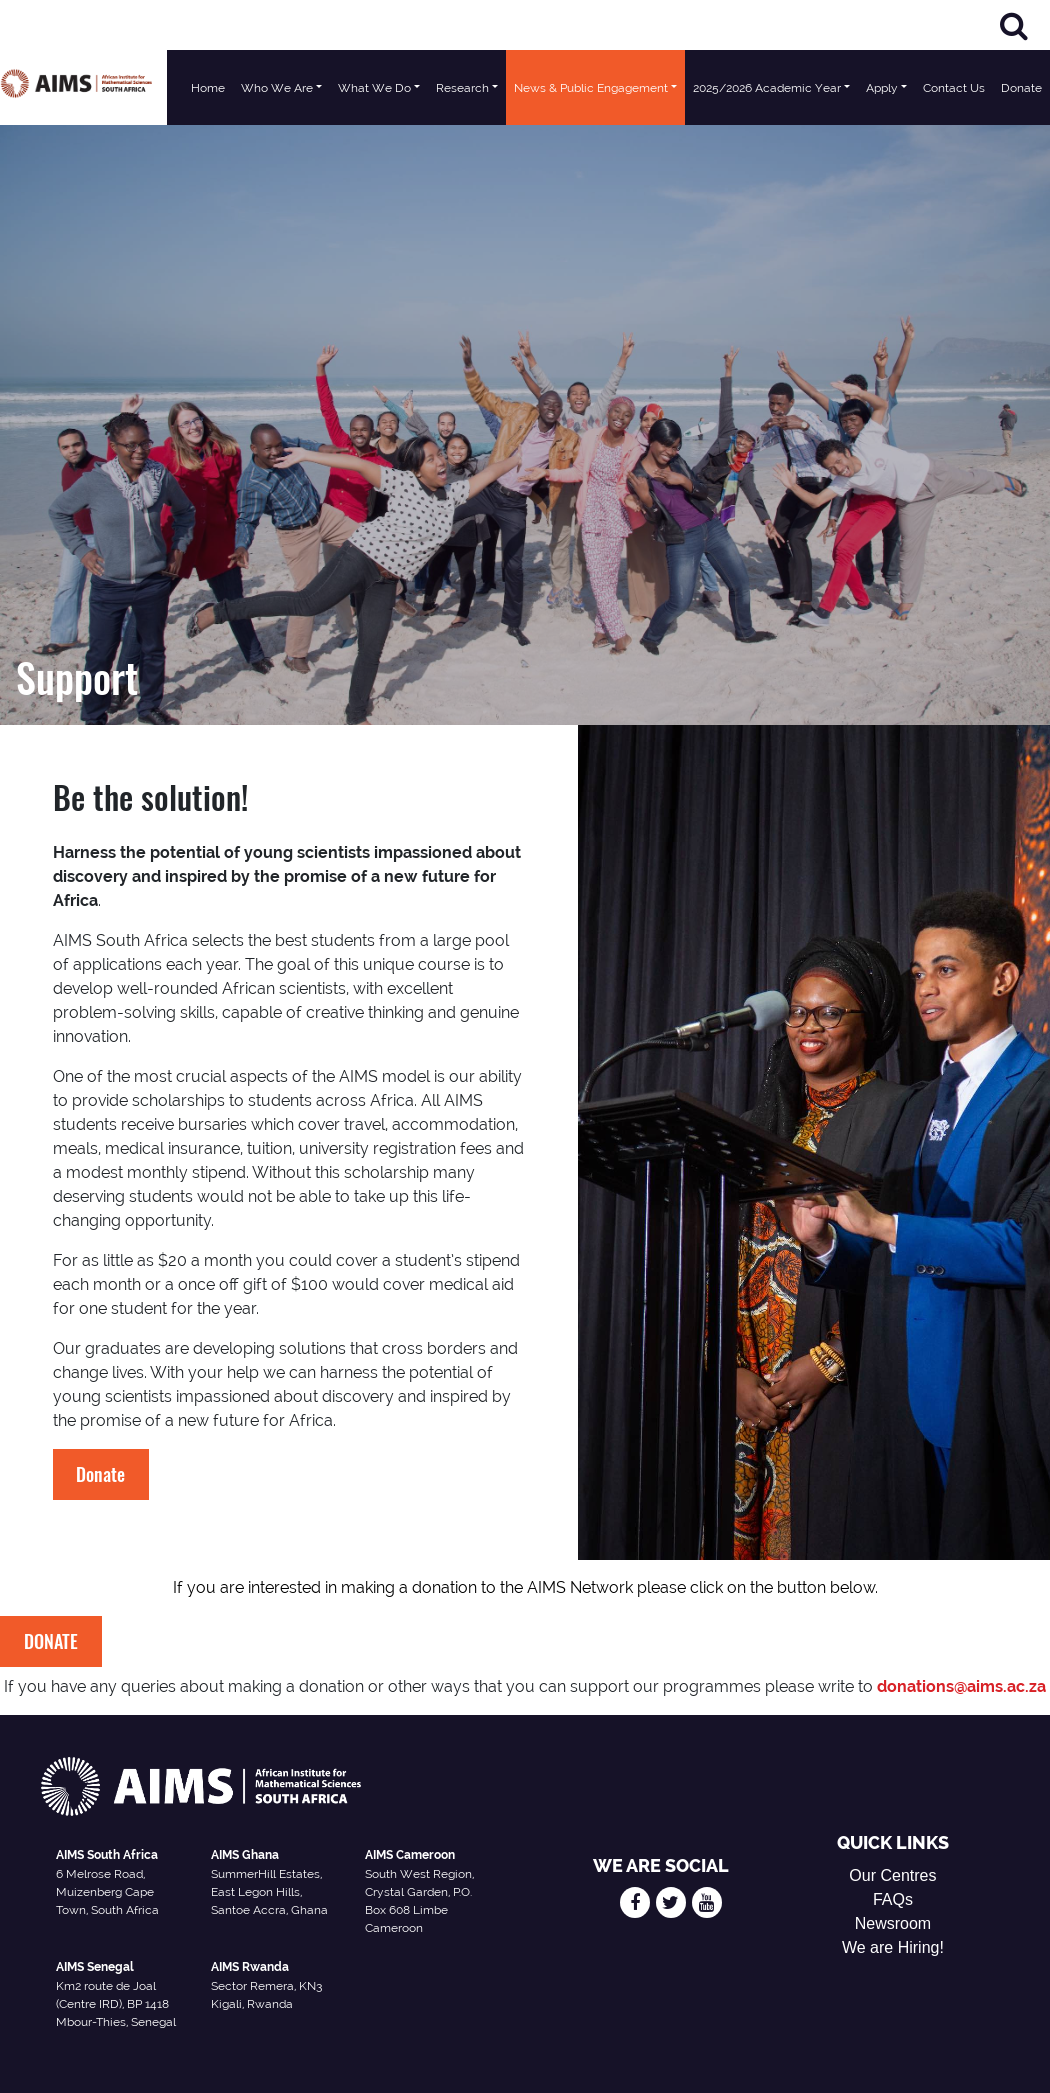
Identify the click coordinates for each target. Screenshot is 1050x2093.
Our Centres (892, 1875)
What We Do (374, 88)
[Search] (1014, 25)
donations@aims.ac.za (961, 1686)
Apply (882, 88)
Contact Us (954, 88)
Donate (1021, 88)
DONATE (51, 1641)
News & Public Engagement (591, 88)
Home (208, 88)
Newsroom (893, 1923)
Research (462, 88)
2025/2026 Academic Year (767, 88)
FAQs (893, 1899)
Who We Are (277, 88)
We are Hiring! (893, 1947)
